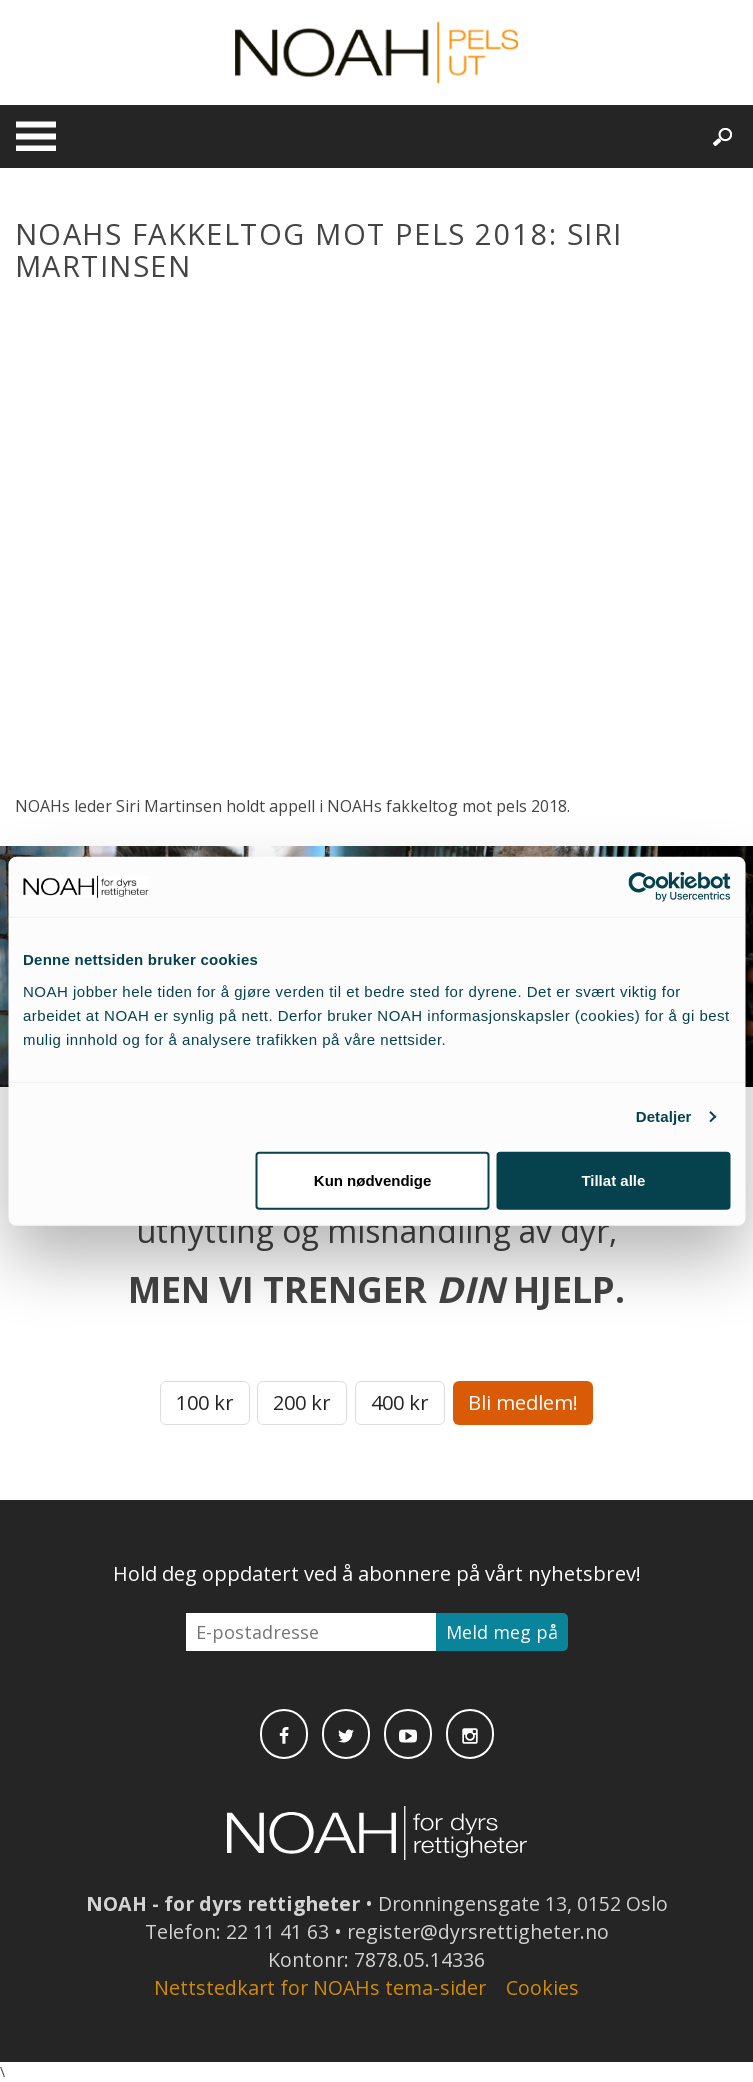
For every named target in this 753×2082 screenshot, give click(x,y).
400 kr (400, 1402)
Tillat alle (613, 1179)
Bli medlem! (523, 1402)
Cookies (542, 1987)
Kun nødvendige (373, 1179)
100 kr (205, 1402)
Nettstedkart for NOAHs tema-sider (320, 1987)
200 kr (302, 1402)
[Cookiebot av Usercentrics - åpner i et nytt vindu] (642, 887)
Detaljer (664, 1116)
